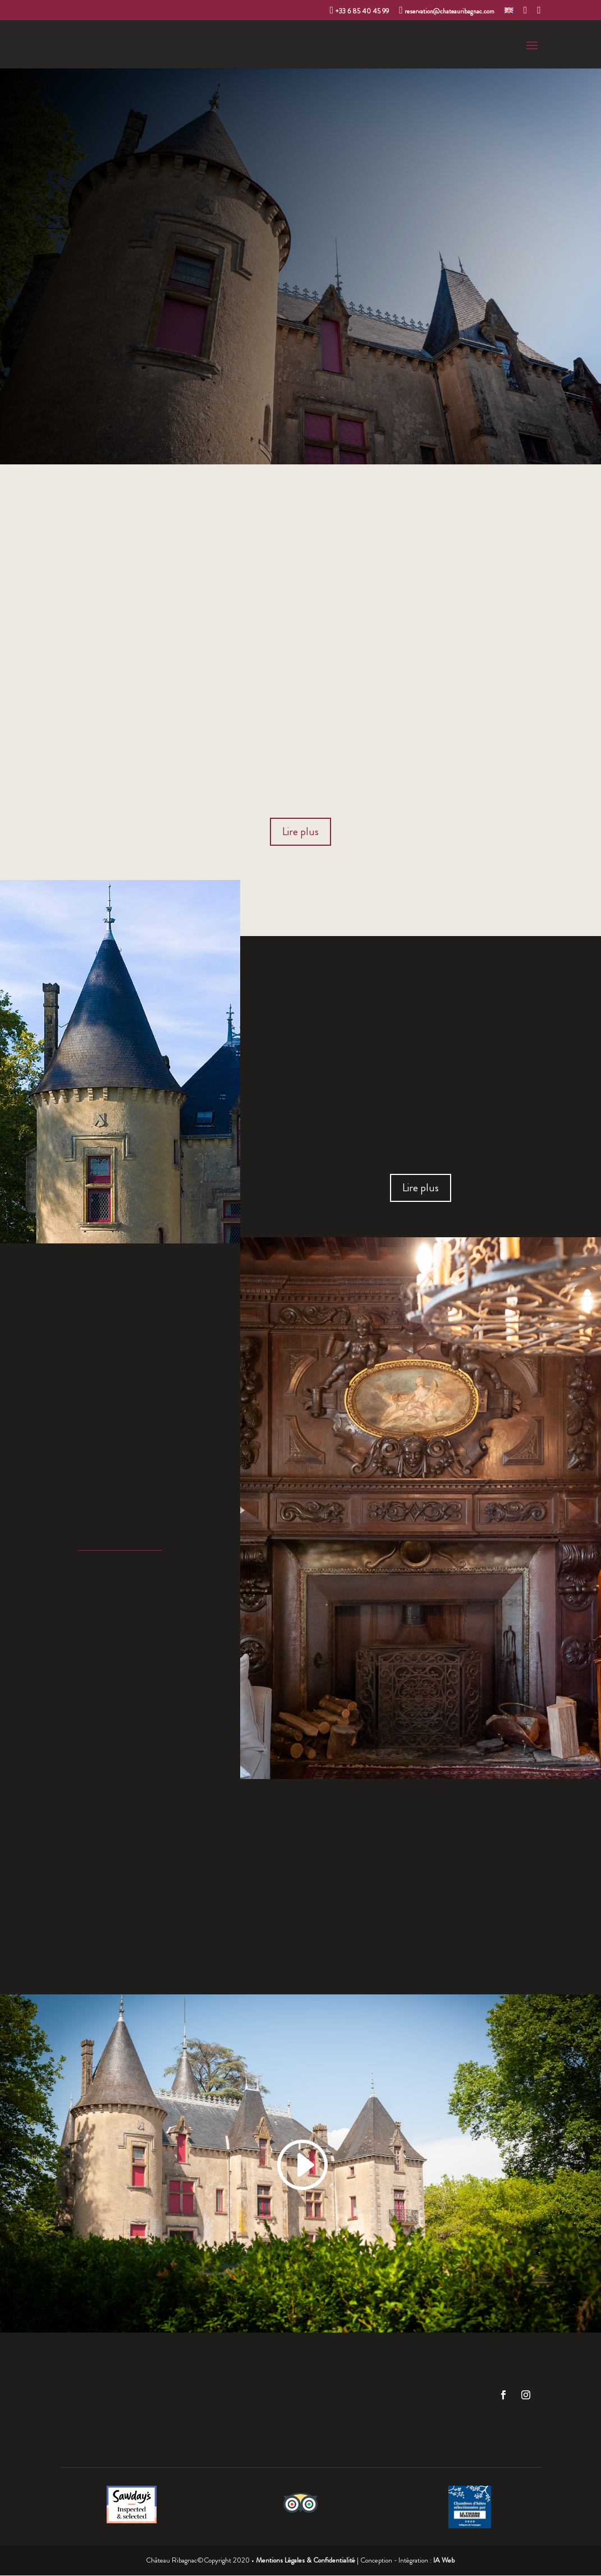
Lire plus (300, 832)
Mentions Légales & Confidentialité (305, 2560)
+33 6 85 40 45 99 (359, 10)
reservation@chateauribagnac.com (446, 10)
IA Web (444, 2560)
